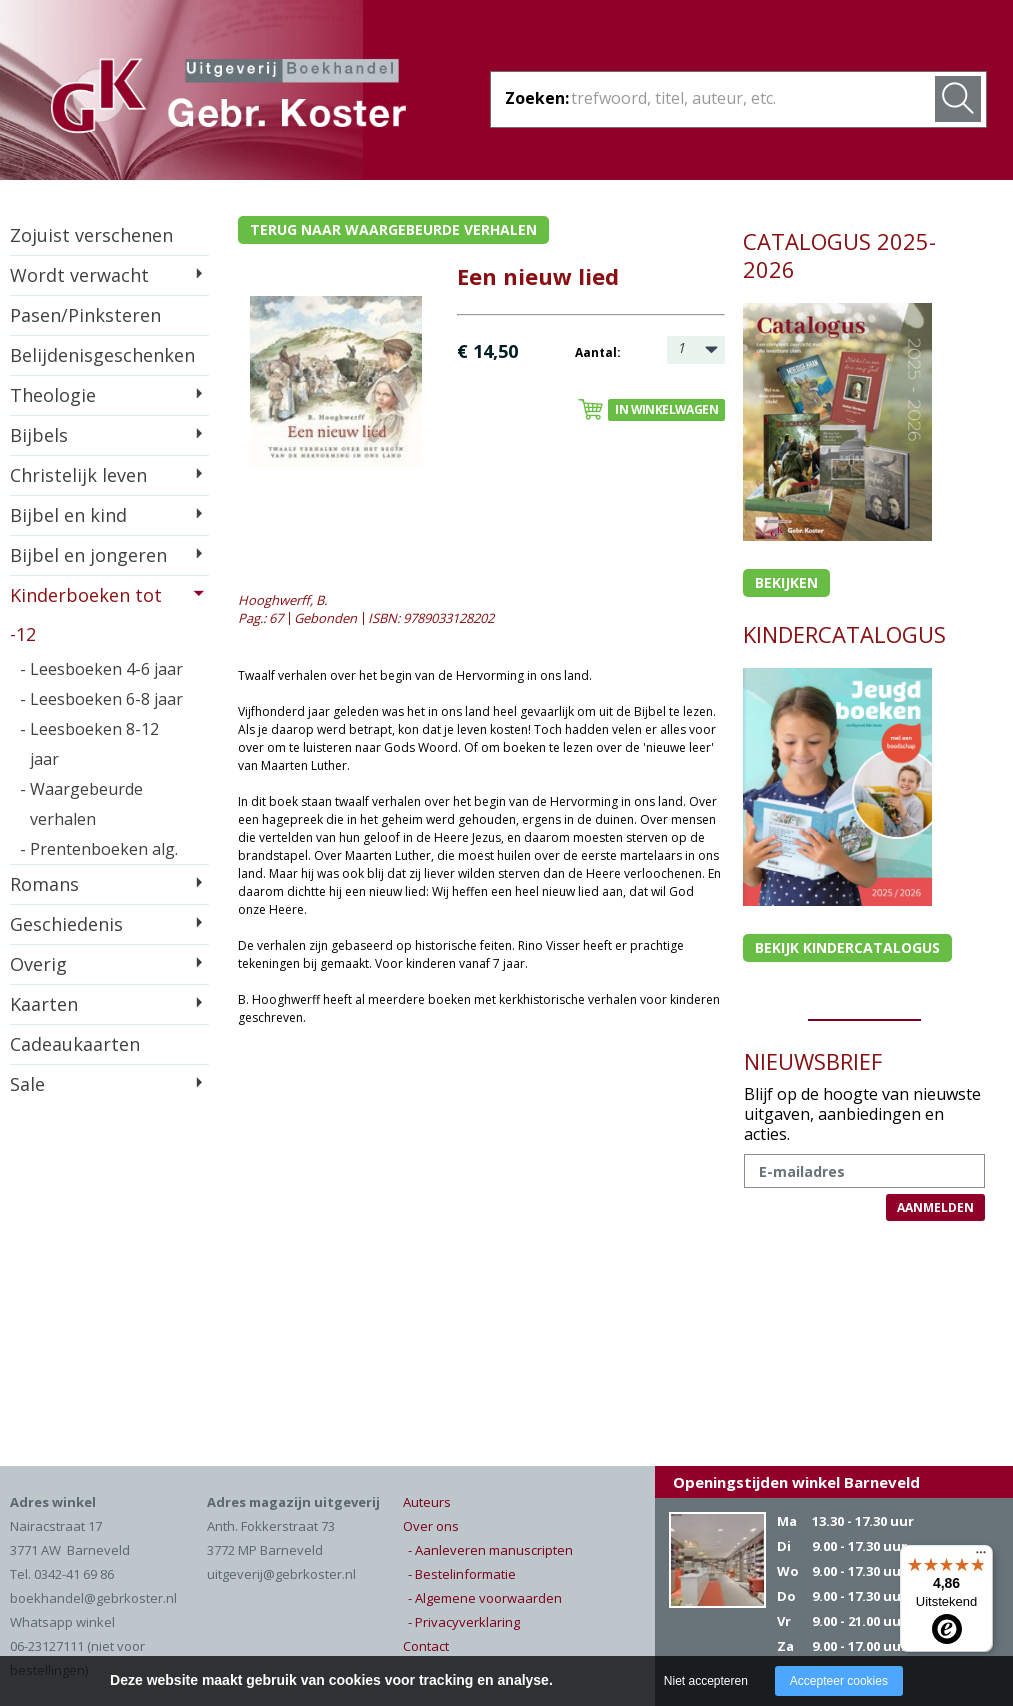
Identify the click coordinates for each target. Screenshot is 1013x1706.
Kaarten (44, 1004)
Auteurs (427, 1502)
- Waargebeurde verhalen (81, 804)
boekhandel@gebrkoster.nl (93, 1598)
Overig (38, 964)
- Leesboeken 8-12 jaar (89, 744)
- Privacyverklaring (464, 1622)
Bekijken (786, 582)
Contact (426, 1646)
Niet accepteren (706, 1681)
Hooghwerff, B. (282, 600)
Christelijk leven (78, 475)
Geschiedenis (66, 924)
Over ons (431, 1526)
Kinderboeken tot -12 (86, 614)
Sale (27, 1084)
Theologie (53, 395)
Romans (44, 884)
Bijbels (39, 435)
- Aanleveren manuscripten (490, 1550)
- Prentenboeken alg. (99, 849)
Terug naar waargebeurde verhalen (393, 229)
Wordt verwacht (79, 275)
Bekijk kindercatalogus (847, 947)
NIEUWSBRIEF (813, 1061)
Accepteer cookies (839, 1681)
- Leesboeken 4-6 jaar (101, 669)
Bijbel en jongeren (88, 555)
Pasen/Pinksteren (85, 315)
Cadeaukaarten (75, 1044)
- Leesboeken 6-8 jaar (101, 699)
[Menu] (981, 1557)
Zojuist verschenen (91, 235)
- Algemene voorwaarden (485, 1598)
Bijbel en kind (68, 515)
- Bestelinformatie (462, 1574)
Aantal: (598, 352)
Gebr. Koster (228, 99)
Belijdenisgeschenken (102, 355)
